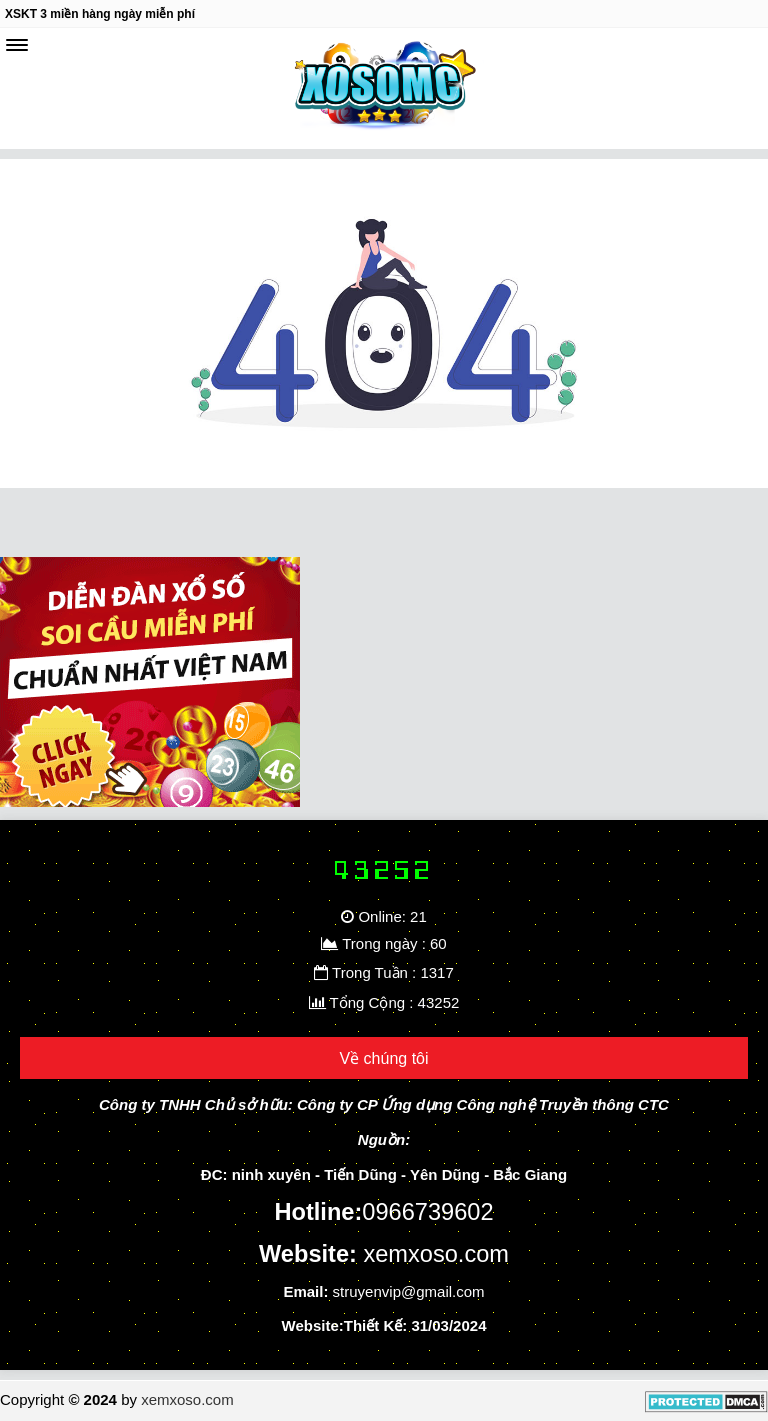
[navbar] (17, 45)
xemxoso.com (187, 1399)
